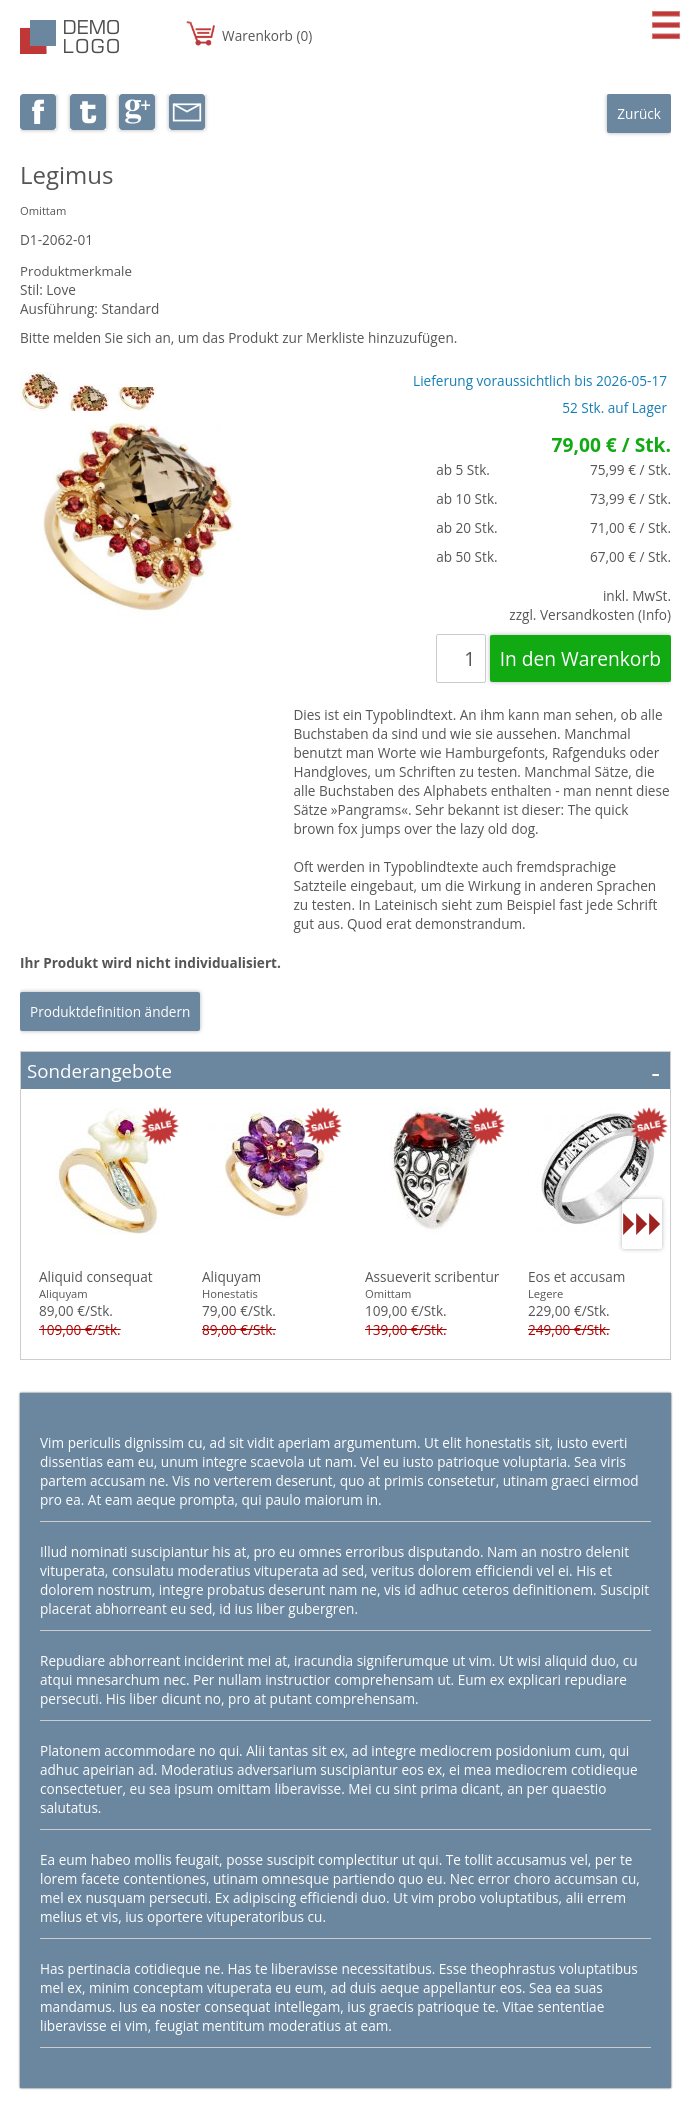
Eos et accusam (576, 1276)
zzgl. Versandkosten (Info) (590, 614)
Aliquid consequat (96, 1276)
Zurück (639, 113)
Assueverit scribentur (432, 1276)
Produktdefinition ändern (110, 1011)
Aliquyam (231, 1276)
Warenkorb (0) (267, 35)
